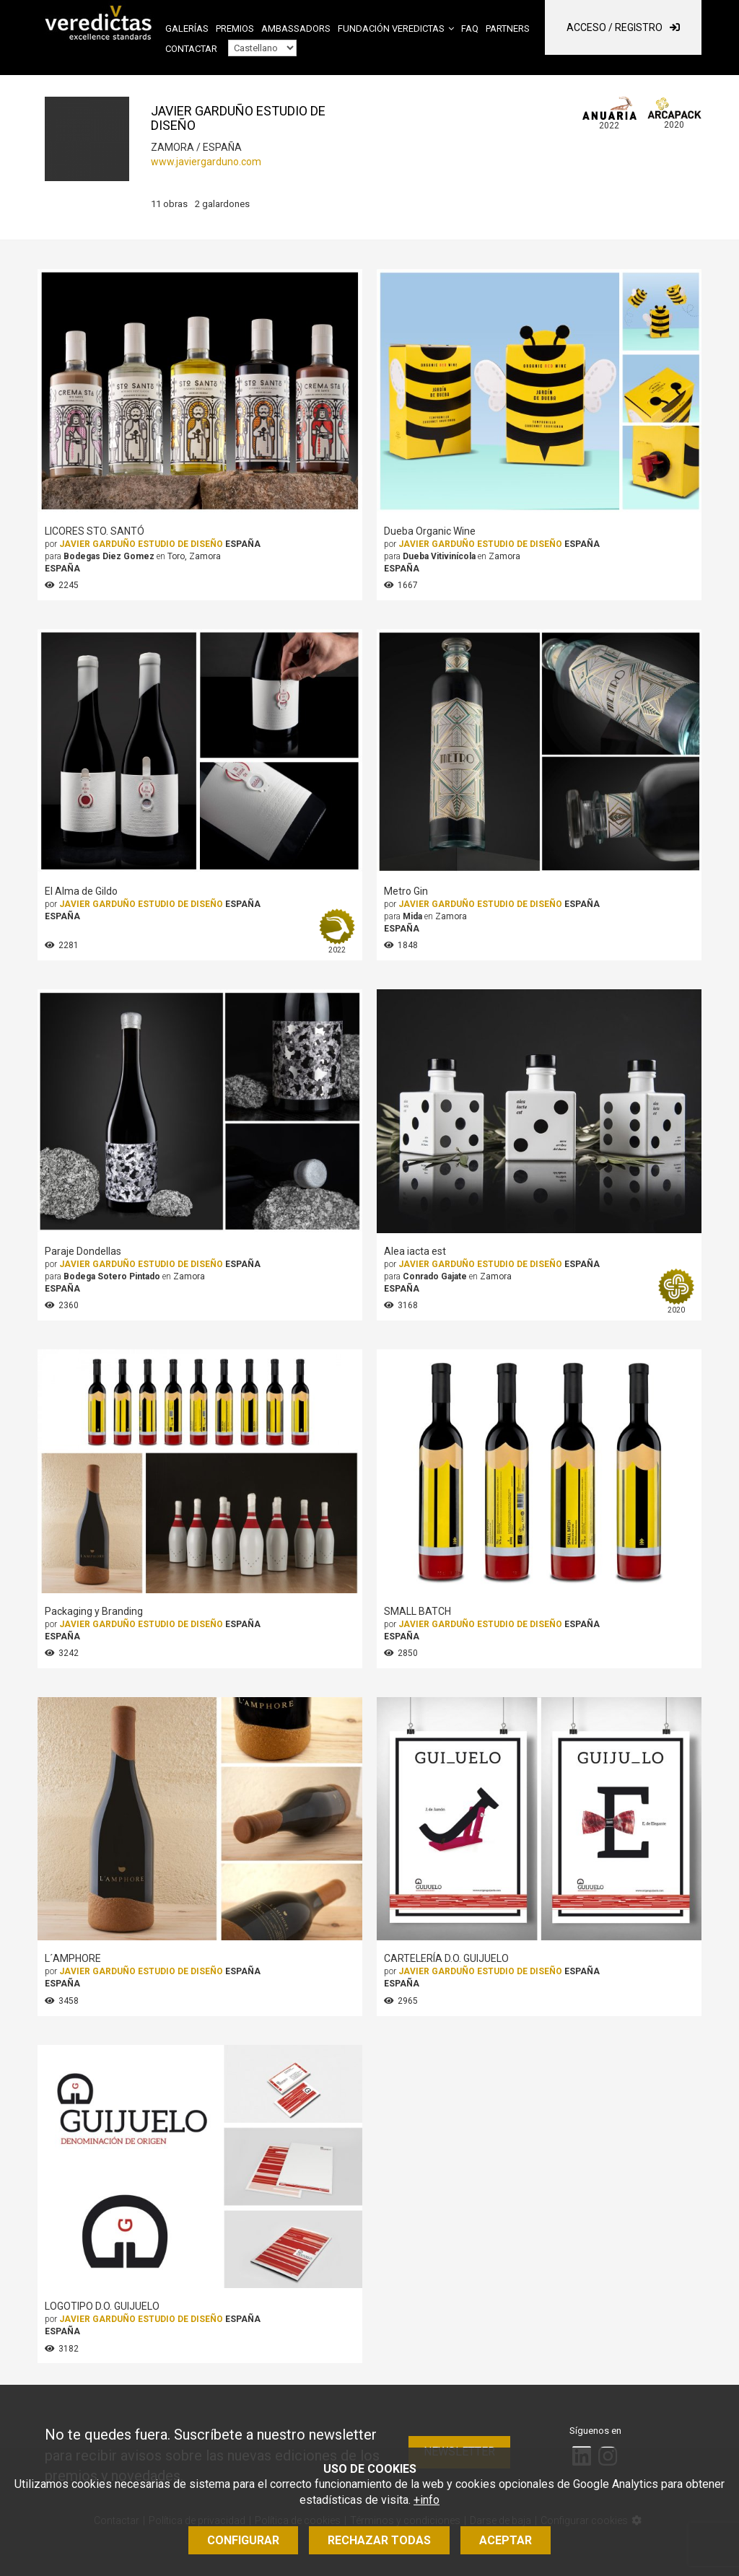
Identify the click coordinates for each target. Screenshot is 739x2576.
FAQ (469, 28)
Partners (508, 28)
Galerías (187, 28)
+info (427, 2500)
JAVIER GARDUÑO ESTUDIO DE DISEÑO (141, 544)
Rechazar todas (379, 2540)
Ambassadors (296, 28)
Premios (235, 28)
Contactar (191, 48)
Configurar (243, 2540)
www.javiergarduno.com (206, 161)
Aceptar (505, 2540)
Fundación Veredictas (391, 28)
